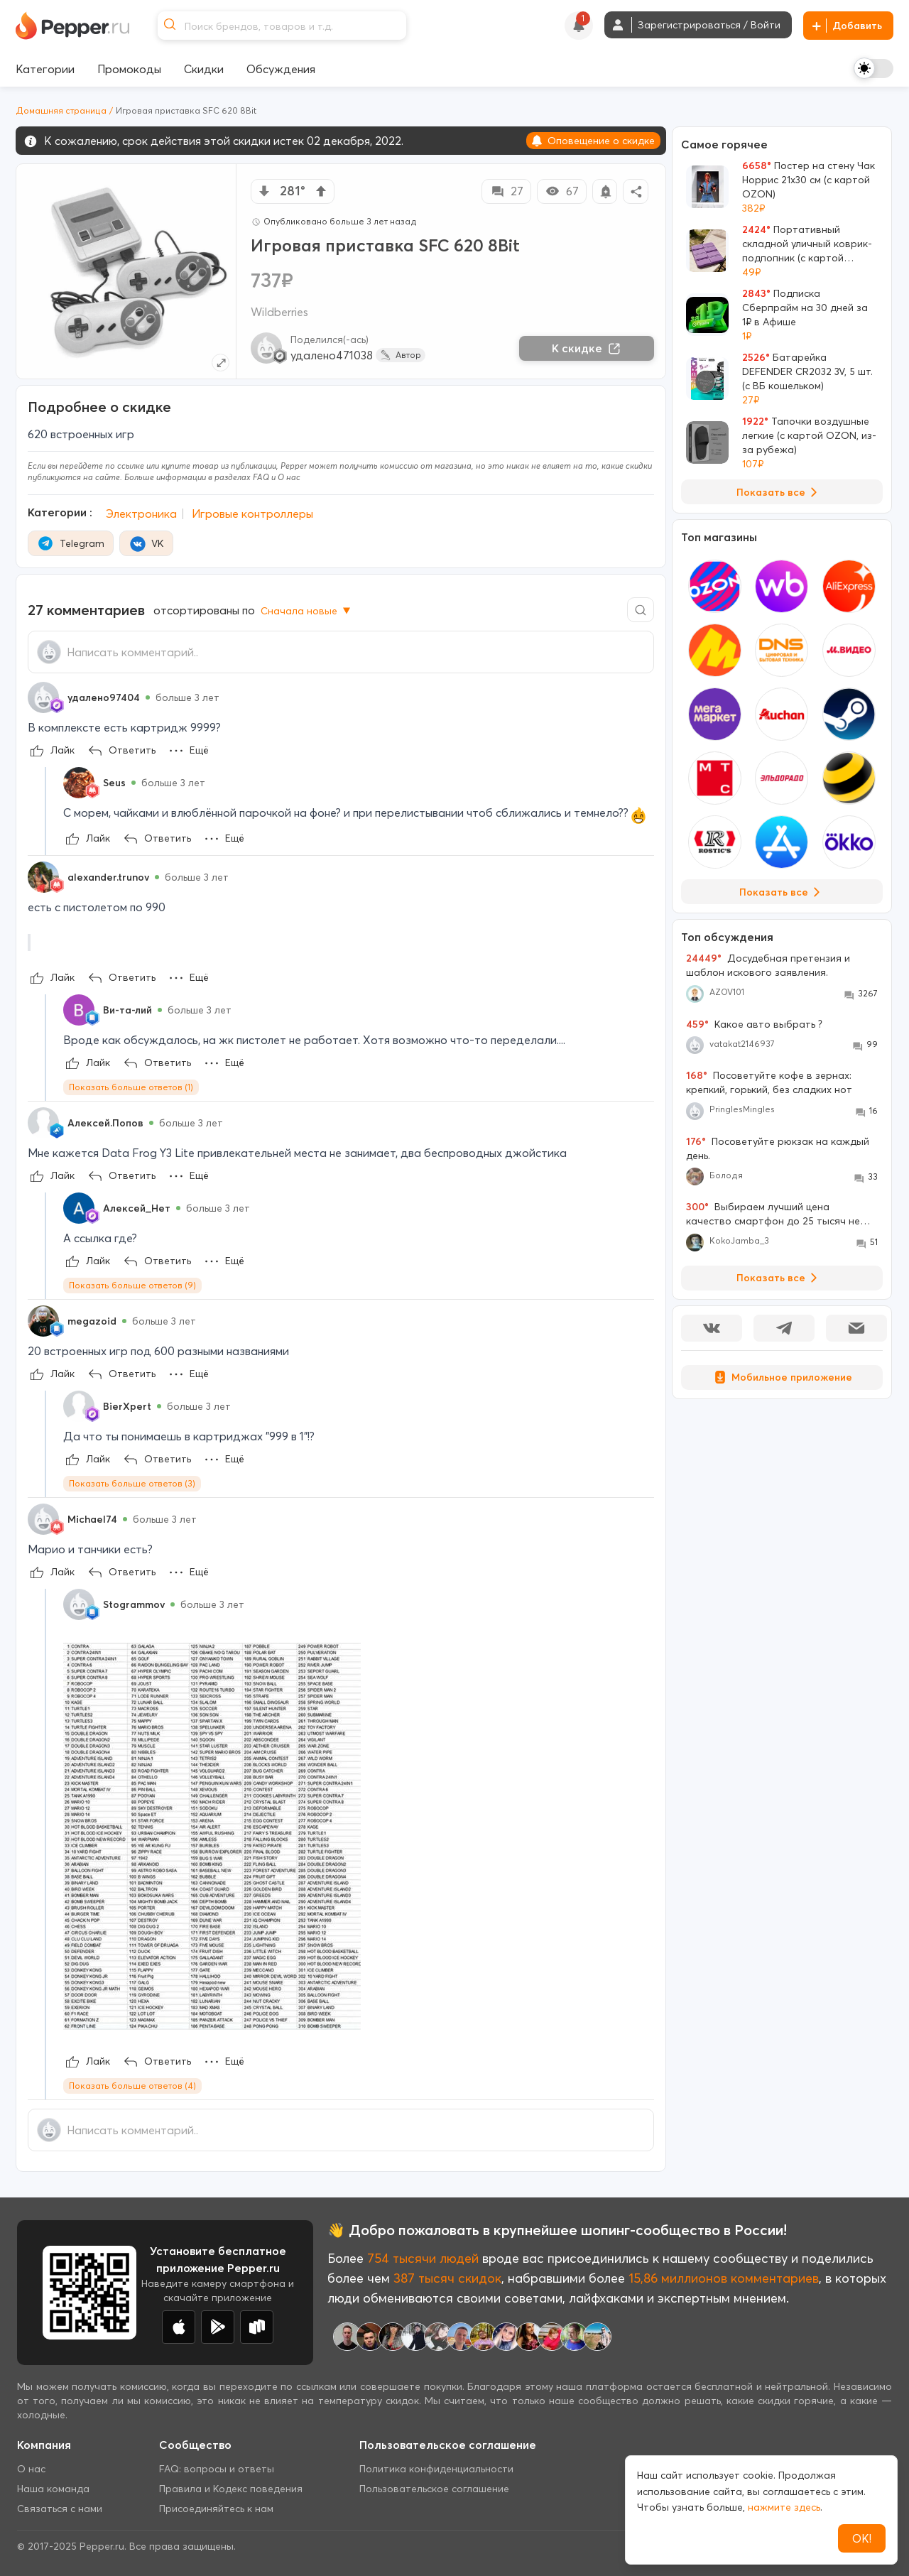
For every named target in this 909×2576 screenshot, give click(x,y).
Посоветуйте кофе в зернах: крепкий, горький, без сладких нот (769, 1082)
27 (506, 191)
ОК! (861, 2538)
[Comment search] (640, 609)
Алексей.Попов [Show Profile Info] (105, 1122)
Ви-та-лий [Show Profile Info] (127, 1010)
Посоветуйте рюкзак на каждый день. (777, 1148)
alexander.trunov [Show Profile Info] (108, 877)
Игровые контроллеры (252, 513)
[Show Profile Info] (43, 697)
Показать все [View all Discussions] (779, 1277)
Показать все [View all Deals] (779, 492)
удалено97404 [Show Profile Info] (103, 697)
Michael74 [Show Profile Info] (92, 1519)
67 (562, 191)
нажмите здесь (784, 2507)
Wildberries (279, 312)
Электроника (141, 513)
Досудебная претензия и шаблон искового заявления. (768, 965)
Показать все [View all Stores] (782, 892)
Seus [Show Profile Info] (114, 782)
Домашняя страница (61, 110)
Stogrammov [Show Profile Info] (134, 1604)
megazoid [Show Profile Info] (91, 1321)
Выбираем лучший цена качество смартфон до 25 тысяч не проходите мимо (773, 1214)
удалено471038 (331, 355)
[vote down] (264, 191)
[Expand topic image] (220, 362)
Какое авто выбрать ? (754, 1024)
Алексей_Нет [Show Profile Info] (136, 1208)
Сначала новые (307, 610)
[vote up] (321, 191)
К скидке (586, 348)
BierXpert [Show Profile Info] (127, 1406)
